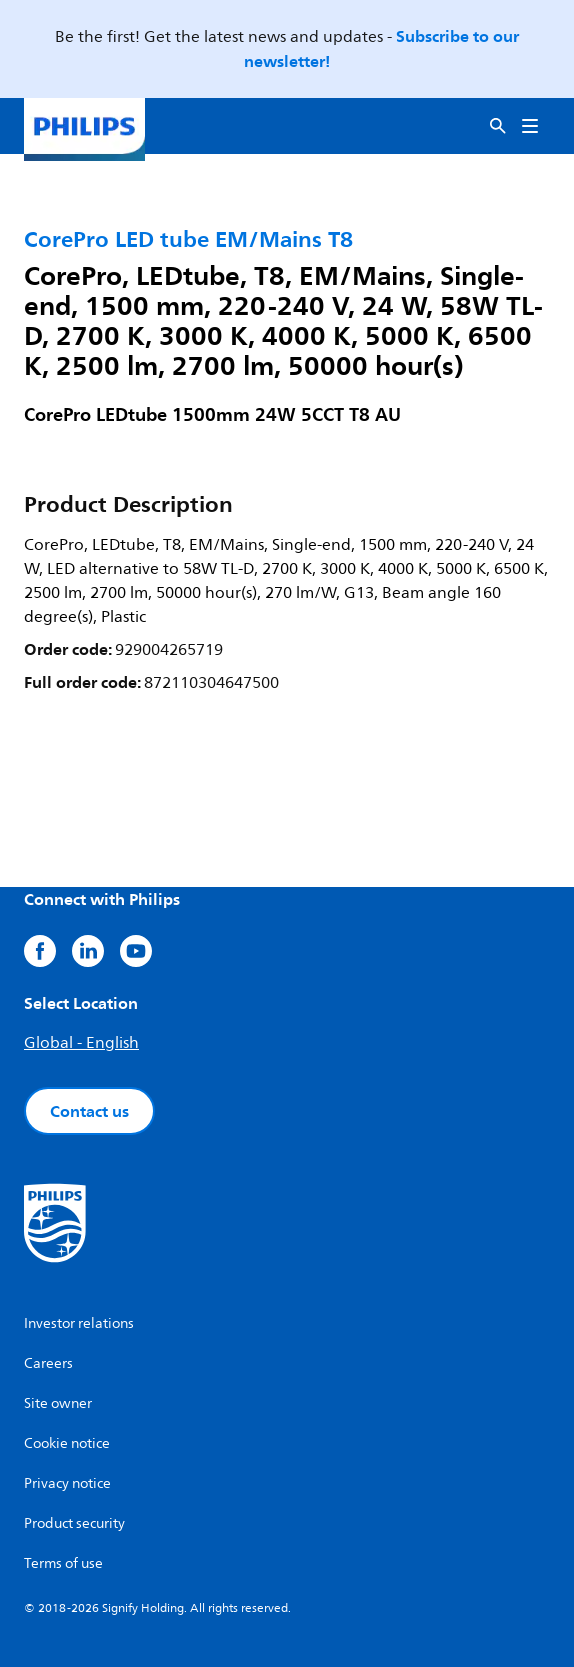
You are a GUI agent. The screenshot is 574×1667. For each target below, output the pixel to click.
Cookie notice (67, 1443)
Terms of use (63, 1563)
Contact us (89, 1111)
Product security (74, 1523)
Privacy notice (67, 1483)
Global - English (81, 1043)
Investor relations (79, 1323)
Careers (48, 1363)
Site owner (58, 1403)
